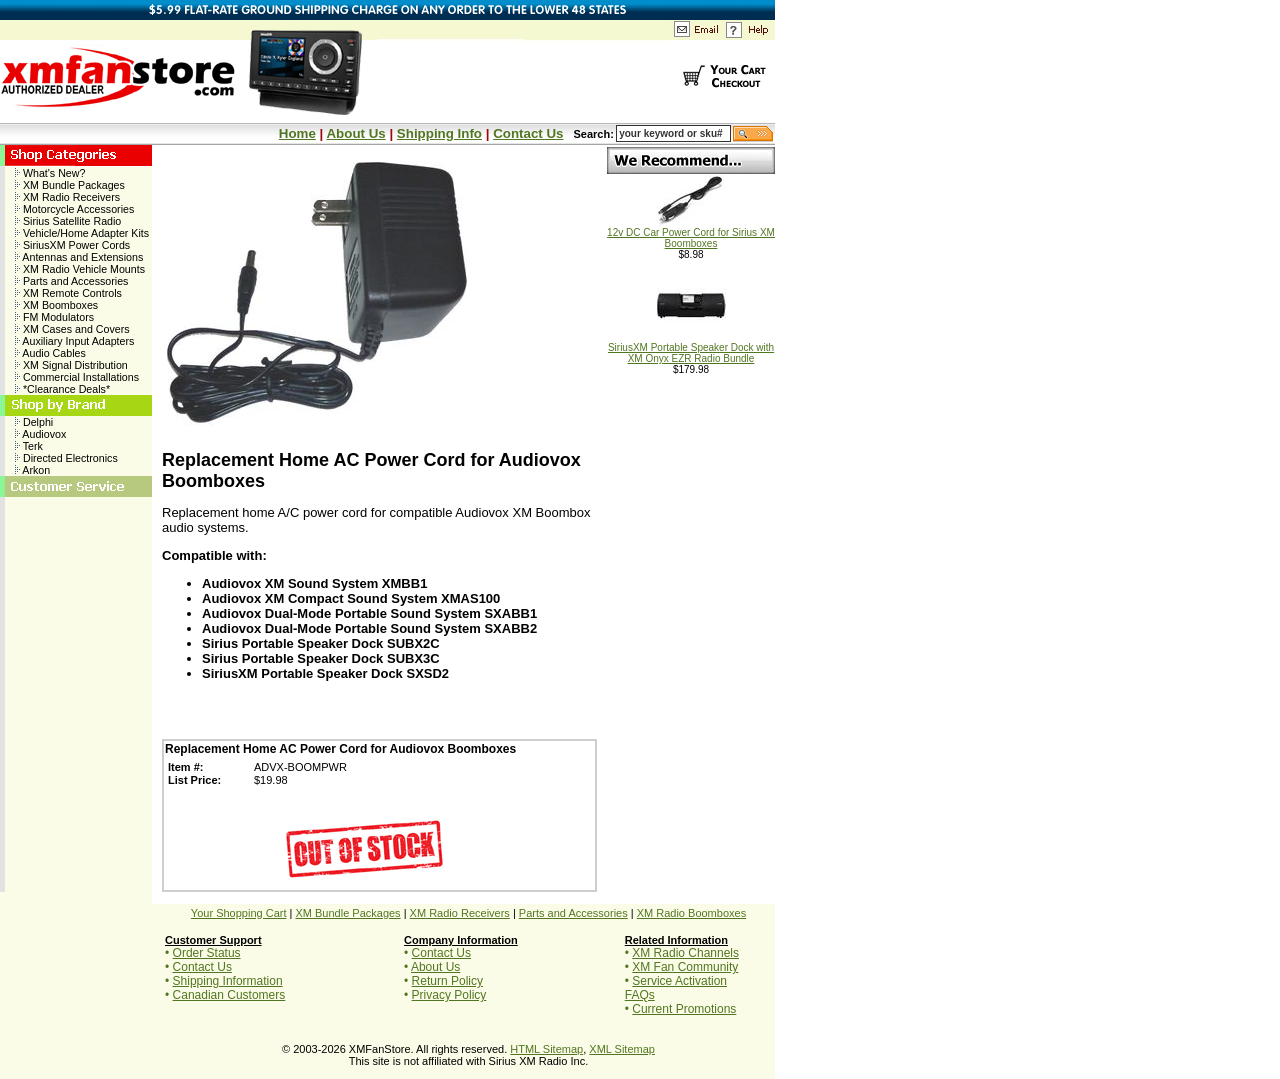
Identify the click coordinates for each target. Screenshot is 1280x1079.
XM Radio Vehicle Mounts (80, 269)
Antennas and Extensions (79, 257)
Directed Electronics (66, 458)
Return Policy (447, 981)
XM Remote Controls (68, 293)
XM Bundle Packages (70, 185)
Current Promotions (684, 1009)
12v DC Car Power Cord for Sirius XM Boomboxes (691, 233)
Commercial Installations (77, 377)
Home (297, 133)
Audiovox (40, 434)
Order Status (207, 953)
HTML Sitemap (546, 1049)
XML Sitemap (622, 1049)
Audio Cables (50, 353)
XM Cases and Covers (72, 329)
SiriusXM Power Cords (72, 245)
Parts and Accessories (71, 281)
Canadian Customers (229, 995)
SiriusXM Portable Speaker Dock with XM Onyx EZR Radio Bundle (691, 348)
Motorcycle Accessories (74, 209)
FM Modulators (54, 317)
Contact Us (528, 133)
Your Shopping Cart (239, 913)
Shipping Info (439, 133)
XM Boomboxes (56, 305)
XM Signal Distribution (71, 365)
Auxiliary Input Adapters (74, 341)
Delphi (34, 422)
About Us (355, 133)
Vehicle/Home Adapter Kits (82, 233)
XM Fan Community (685, 967)
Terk (29, 446)
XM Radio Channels (685, 953)
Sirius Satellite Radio (68, 221)
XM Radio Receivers (67, 197)
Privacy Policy (449, 995)
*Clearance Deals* (62, 389)
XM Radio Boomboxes (691, 913)
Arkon (32, 470)
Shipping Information (228, 981)
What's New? (50, 173)
